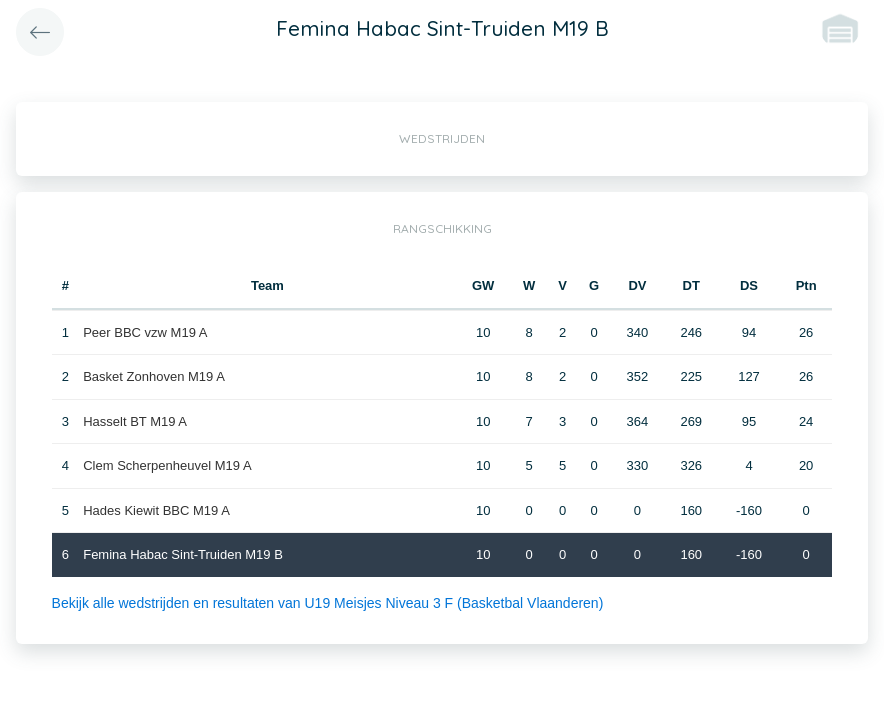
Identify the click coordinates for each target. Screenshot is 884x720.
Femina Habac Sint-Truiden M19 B (183, 554)
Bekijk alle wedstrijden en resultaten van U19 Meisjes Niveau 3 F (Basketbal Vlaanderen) (328, 603)
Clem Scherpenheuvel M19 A (167, 465)
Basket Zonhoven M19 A (154, 376)
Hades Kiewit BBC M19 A (156, 510)
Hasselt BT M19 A (135, 421)
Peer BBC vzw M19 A (145, 332)
